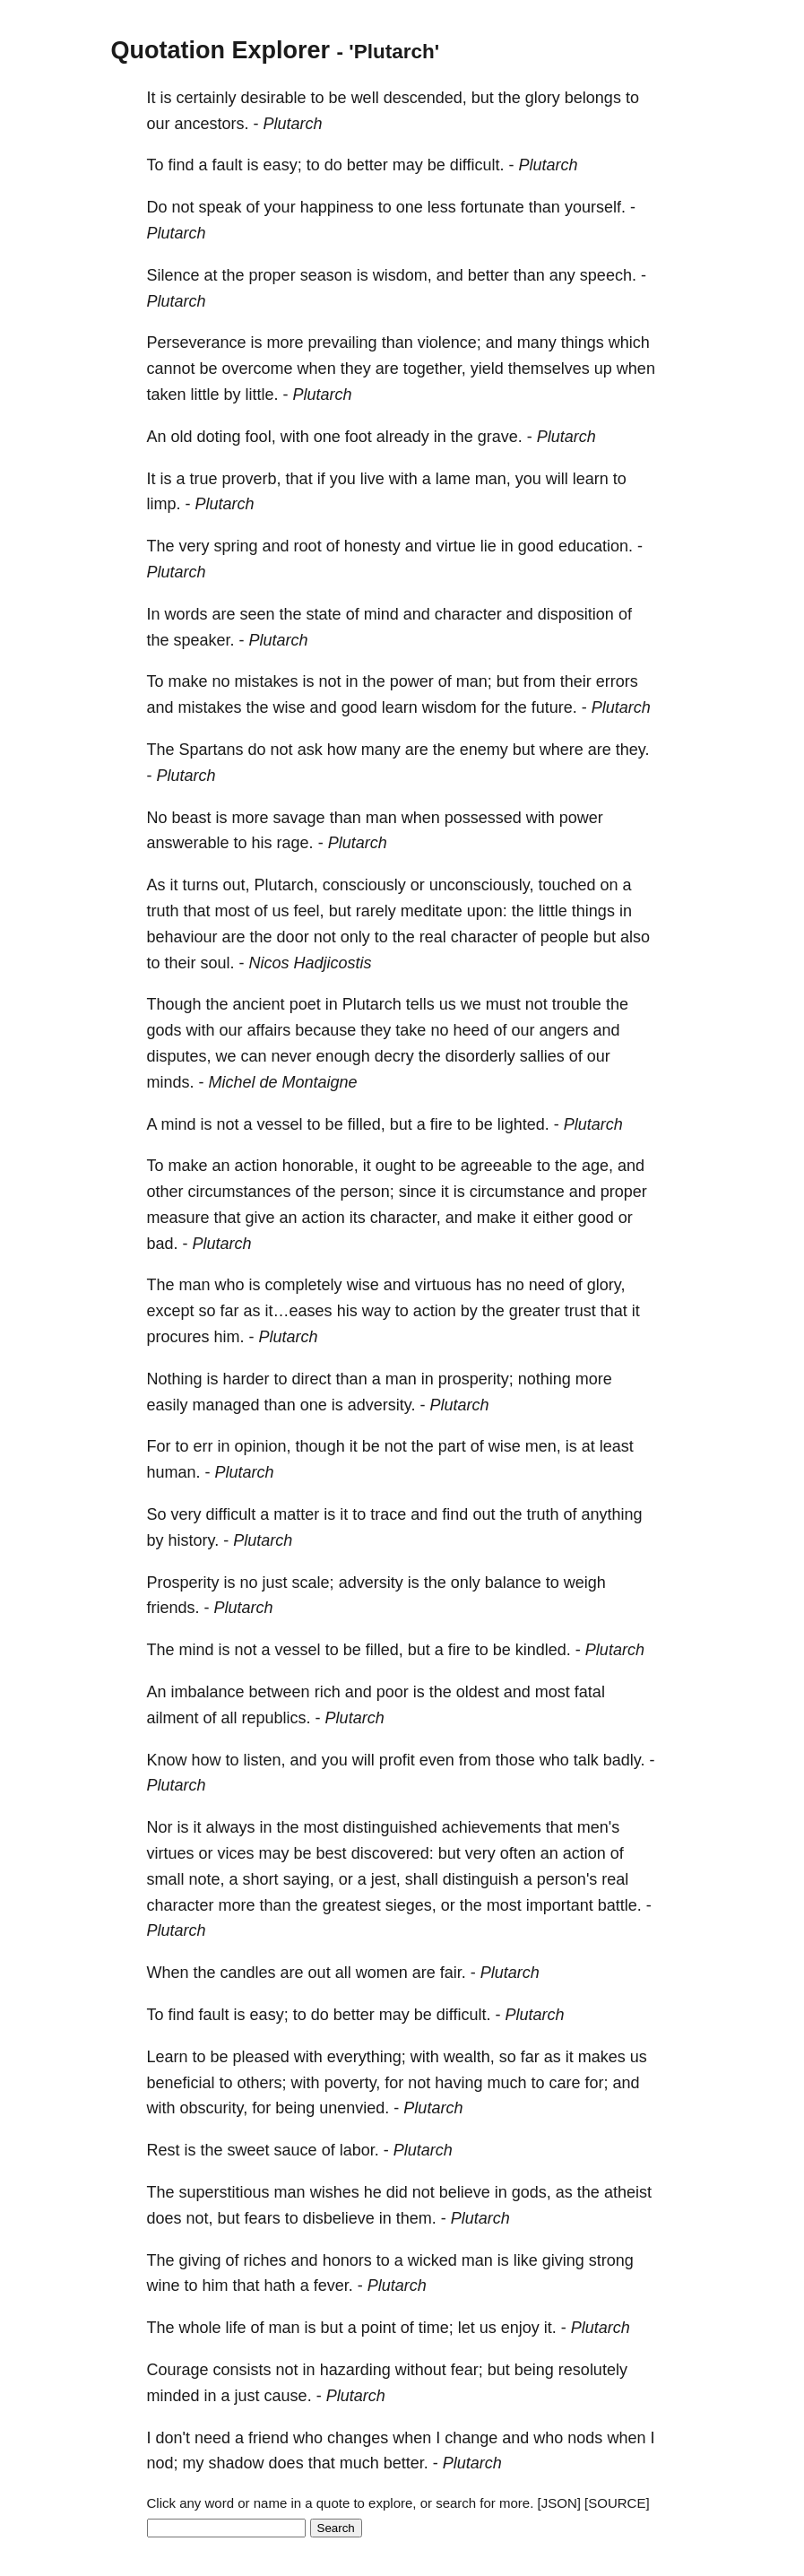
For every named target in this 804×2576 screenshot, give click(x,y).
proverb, (251, 479)
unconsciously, (481, 885)
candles (248, 1973)
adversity (371, 1583)
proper (272, 275)
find (182, 165)
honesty (372, 546)
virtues (171, 1853)
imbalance (208, 1692)
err (203, 1446)
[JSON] (559, 2503)
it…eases (299, 1311)
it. (550, 2328)
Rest (163, 2150)
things (582, 342)
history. (194, 1540)
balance (513, 1583)
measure (178, 1218)
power (412, 681)
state (324, 614)
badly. (624, 1760)
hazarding (355, 2370)
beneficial (181, 2083)
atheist (628, 2192)
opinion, (263, 1446)
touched (566, 885)
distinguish (481, 1879)
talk (586, 1760)
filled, (366, 1124)
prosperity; (476, 1379)
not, (199, 2218)
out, (236, 885)
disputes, (179, 1056)
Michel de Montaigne (283, 1082)
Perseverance (196, 342)
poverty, (352, 2083)
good (536, 546)
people (564, 937)
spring (236, 546)
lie (488, 546)
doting (219, 437)
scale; (313, 1583)
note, (207, 1879)
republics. (276, 1718)
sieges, (411, 1905)
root (308, 546)
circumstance (517, 1192)
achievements (491, 1827)
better (367, 165)
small (166, 1879)
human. (174, 1472)
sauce (295, 2150)
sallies (542, 1056)
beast (192, 818)
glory (542, 98)
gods (164, 1030)
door (293, 937)
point (378, 2328)
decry (394, 1056)
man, (493, 479)
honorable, (320, 1166)
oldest (477, 1692)
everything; (366, 2057)
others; (262, 2083)
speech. (608, 275)
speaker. (204, 640)
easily (167, 1405)
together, (434, 368)
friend (268, 2438)
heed (470, 1030)
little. (262, 394)
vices (236, 1853)
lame (453, 479)
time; (436, 2328)
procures (178, 1337)
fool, (261, 437)
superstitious (224, 2192)
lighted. (523, 1124)
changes (357, 2438)
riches (265, 2260)
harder (246, 1379)
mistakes (266, 681)
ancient (259, 1004)
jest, (386, 1879)
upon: (487, 911)
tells (420, 1004)
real (432, 937)
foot (358, 437)
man (381, 818)
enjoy (520, 2328)
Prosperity (183, 1583)
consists (242, 2370)
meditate (432, 911)
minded (173, 2396)
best (331, 1853)
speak (220, 207)
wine (163, 2285)
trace (388, 1514)
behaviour (182, 937)
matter (296, 1514)
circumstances (239, 1192)
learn (591, 479)
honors (347, 2260)
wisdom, (402, 275)
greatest (352, 1905)
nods (584, 2438)
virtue (456, 546)
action (256, 1166)
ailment (173, 1718)
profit (397, 1760)
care (564, 2083)
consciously (364, 885)
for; (596, 2083)
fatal (590, 1692)
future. (554, 707)
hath (280, 2285)
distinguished (390, 1827)
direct (312, 1379)
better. (406, 2463)
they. (633, 750)
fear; (467, 2370)
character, (405, 1218)
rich (328, 1692)
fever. (333, 2285)
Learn (167, 2057)
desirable (274, 98)
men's (598, 1827)
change (471, 2438)
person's (567, 1879)
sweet (249, 2150)
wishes (334, 2192)
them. (416, 2218)
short (261, 1879)
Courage (178, 2370)
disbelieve (339, 2218)
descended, (425, 98)
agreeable (496, 1166)
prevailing (342, 342)
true (204, 479)
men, (543, 1446)
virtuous (443, 1285)
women (382, 1973)
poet (305, 1004)
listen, (265, 1760)
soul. (218, 963)
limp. (164, 504)
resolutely (592, 2370)
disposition (576, 614)
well (365, 98)
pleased (261, 2057)
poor (392, 1692)
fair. (453, 1973)
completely (303, 1285)
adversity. (382, 1405)
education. (595, 546)
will (557, 479)
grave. (500, 437)
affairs (269, 1030)
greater (534, 1311)
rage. (295, 843)
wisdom (449, 707)
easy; (283, 165)
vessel (280, 1124)
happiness (337, 207)
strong (611, 2260)
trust (580, 1311)
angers (563, 1030)
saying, (308, 1879)
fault (227, 165)
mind (381, 614)
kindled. (543, 1650)
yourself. (595, 207)
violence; (449, 342)
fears (263, 2218)
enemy (484, 750)
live (372, 479)
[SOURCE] (617, 2503)
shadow (236, 2463)
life (236, 2328)
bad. (162, 1244)
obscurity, (214, 2108)
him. (229, 1337)
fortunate (492, 207)
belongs (593, 98)
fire (441, 1124)
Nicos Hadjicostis (310, 963)
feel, (309, 911)
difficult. (477, 165)
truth (163, 911)
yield (487, 368)
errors (617, 681)
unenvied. (354, 2108)
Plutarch (293, 124)
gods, (531, 2192)
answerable (188, 843)
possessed (483, 818)
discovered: (392, 1853)
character (468, 614)
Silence (173, 275)
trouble (576, 1004)
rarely (376, 911)
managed (226, 1405)
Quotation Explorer (221, 50)
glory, (606, 1285)
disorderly (480, 1056)
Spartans (211, 750)
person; (367, 1192)
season (326, 275)
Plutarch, (286, 885)
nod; (162, 2463)
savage (299, 818)
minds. (171, 1082)
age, (597, 1166)
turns (201, 885)
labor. (359, 2150)
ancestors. (212, 124)
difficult (231, 1514)
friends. (173, 1608)
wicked (432, 2260)
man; (474, 681)
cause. (288, 2396)
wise (289, 707)
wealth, (469, 2057)
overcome (257, 368)
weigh (585, 1583)
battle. (620, 1905)
